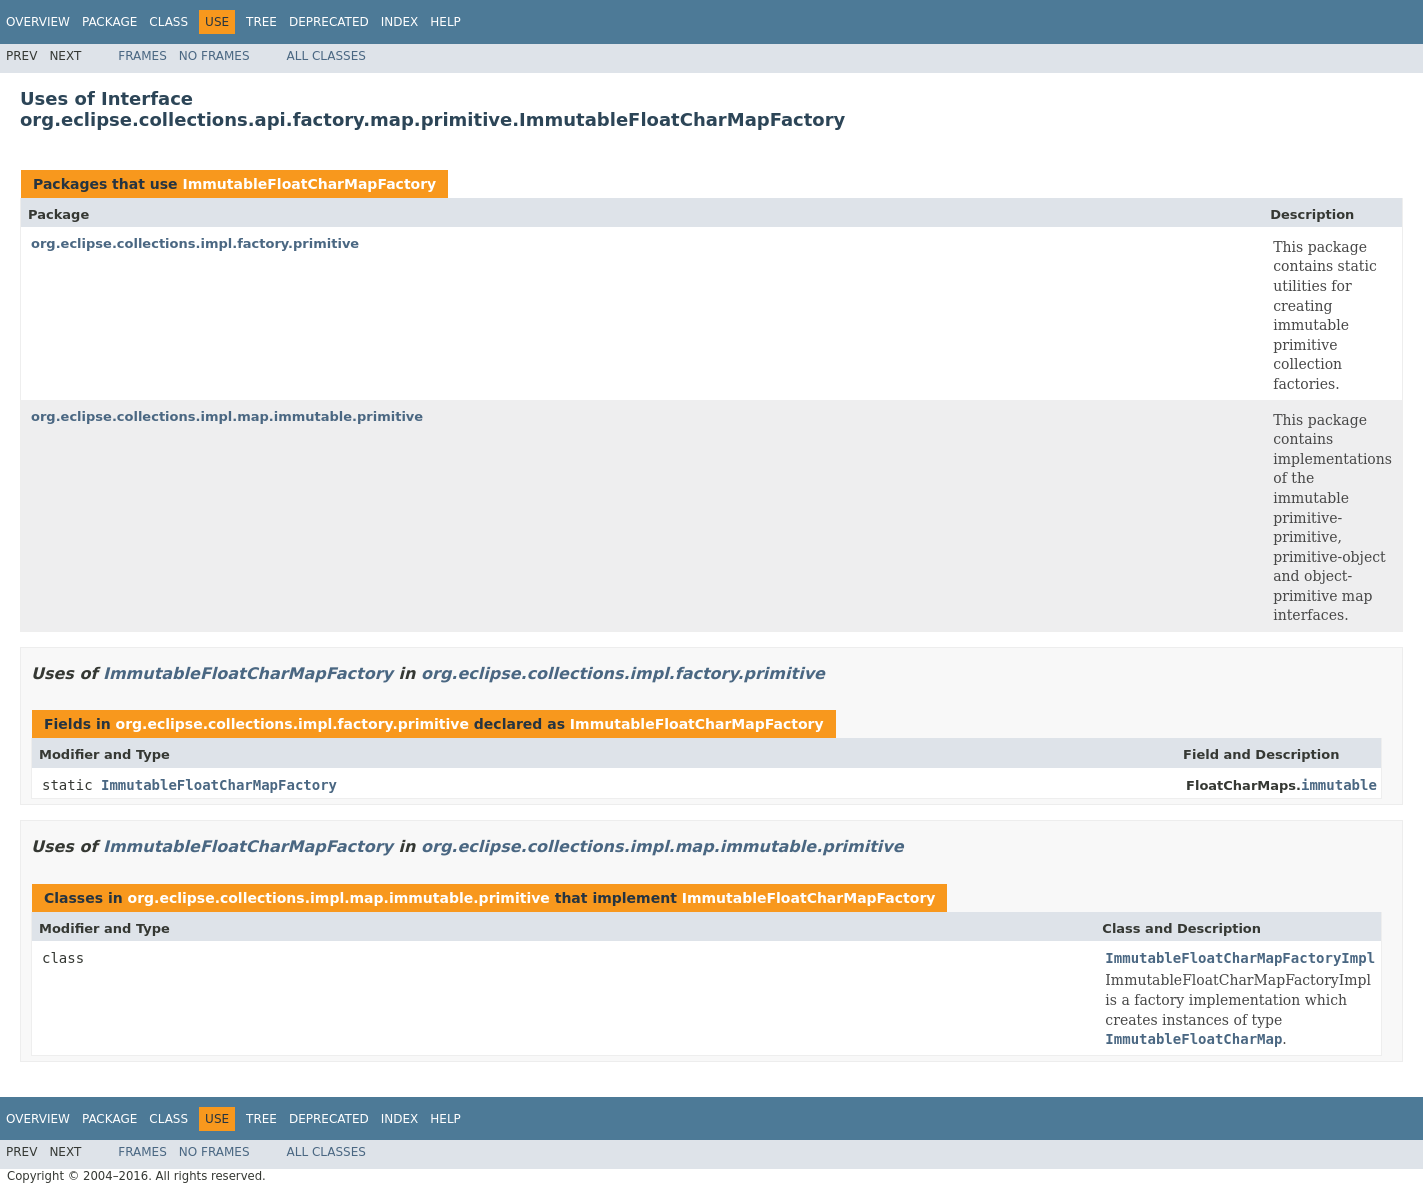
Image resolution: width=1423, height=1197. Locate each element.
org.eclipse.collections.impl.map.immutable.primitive (227, 416)
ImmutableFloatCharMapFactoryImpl (1240, 958)
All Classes (326, 56)
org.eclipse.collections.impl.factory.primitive (195, 243)
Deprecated (329, 22)
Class (168, 22)
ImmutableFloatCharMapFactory (309, 184)
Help (445, 22)
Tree (261, 22)
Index (400, 22)
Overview (38, 22)
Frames (142, 56)
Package (109, 22)
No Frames (214, 56)
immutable (1339, 785)
